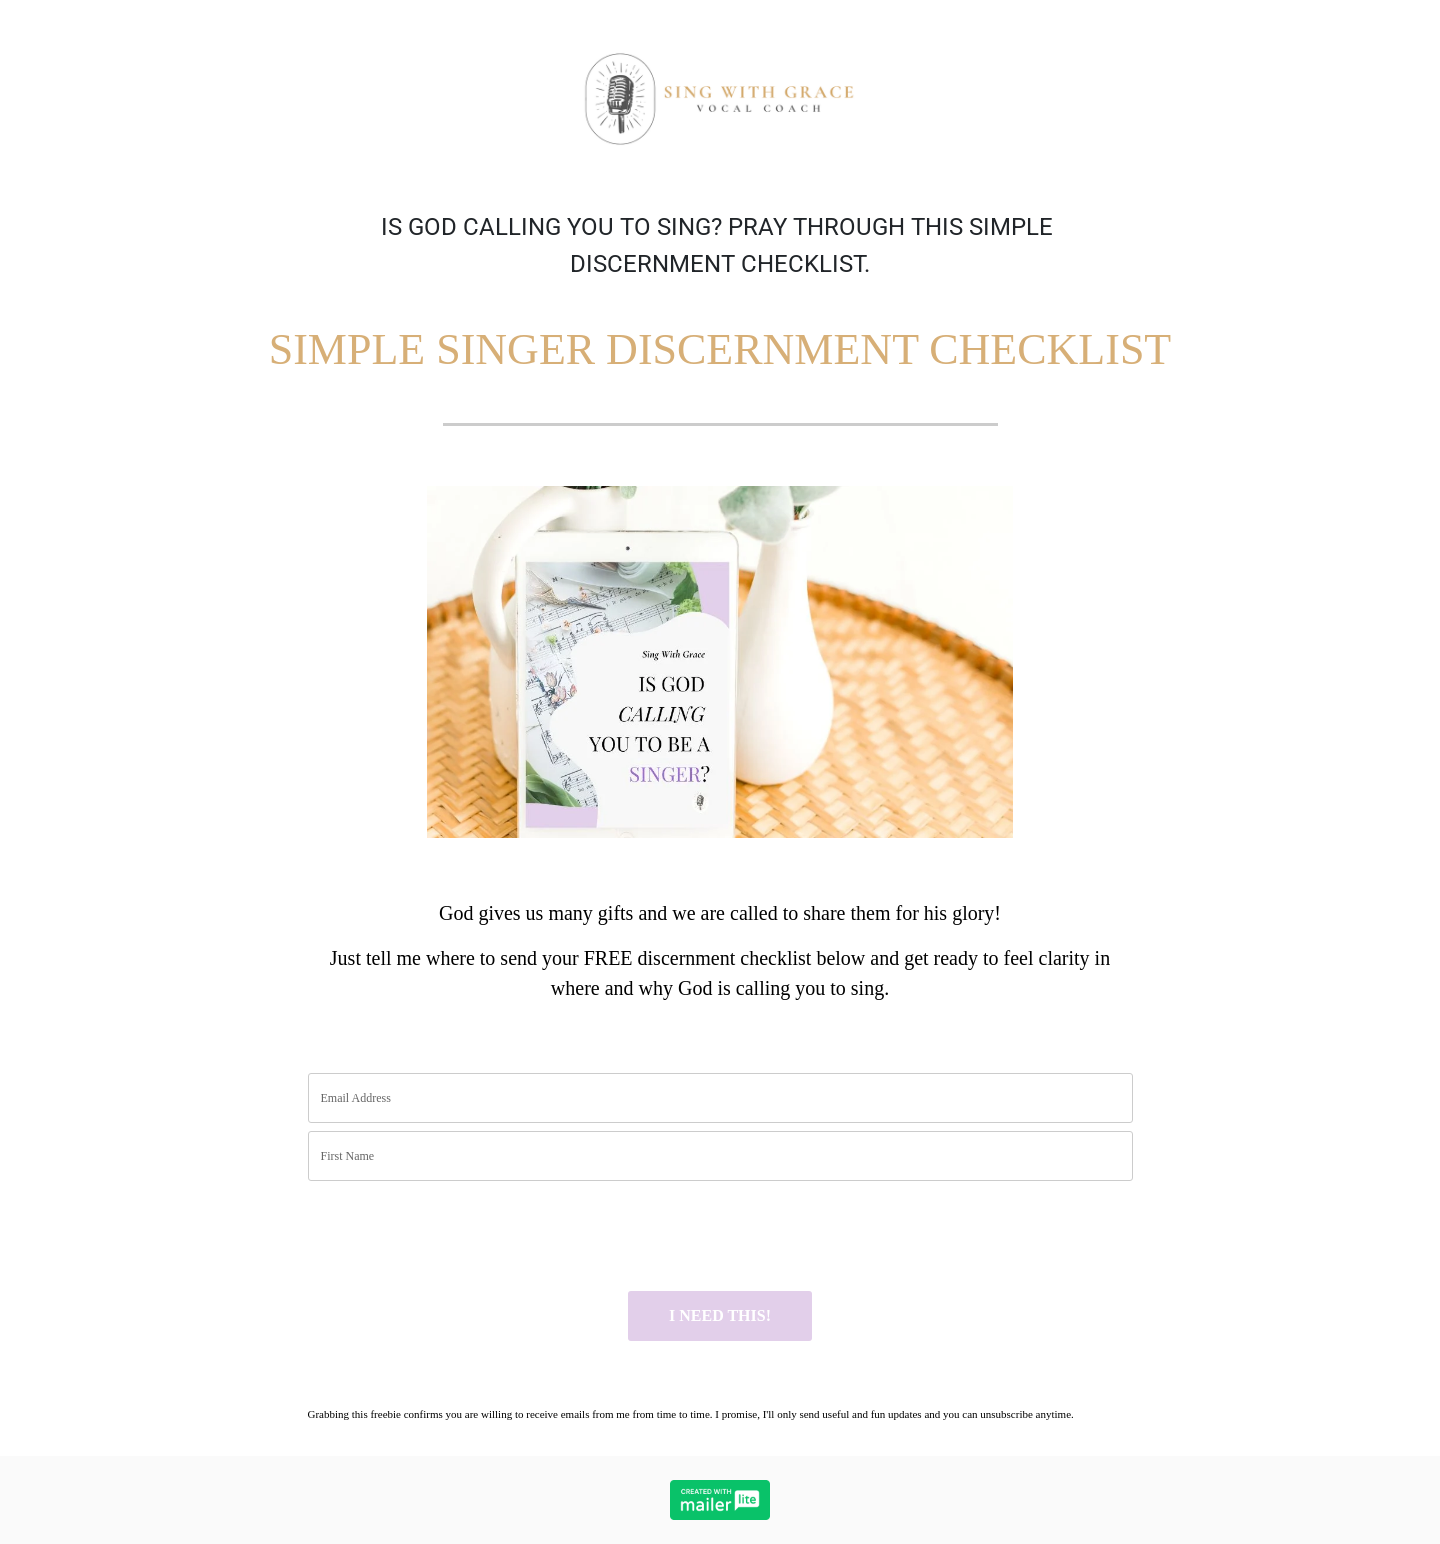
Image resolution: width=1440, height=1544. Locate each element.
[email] (720, 1098)
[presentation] (460, 1236)
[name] (720, 1156)
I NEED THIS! (720, 1315)
